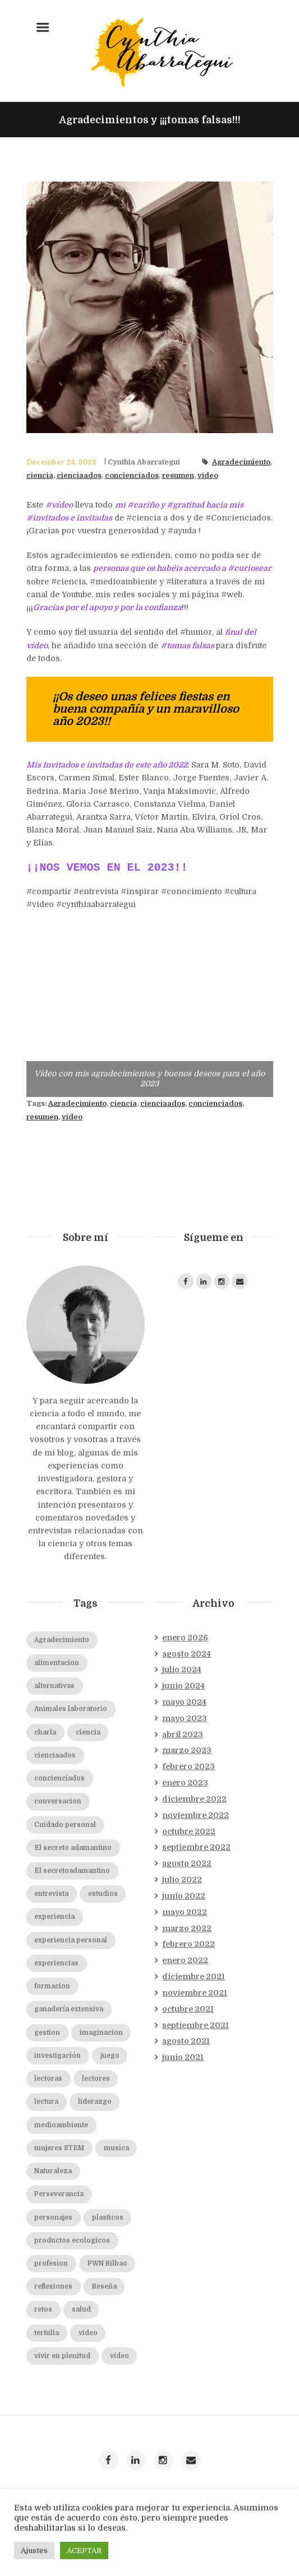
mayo (184, 1702)
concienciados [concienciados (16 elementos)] (59, 1778)
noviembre (195, 1815)
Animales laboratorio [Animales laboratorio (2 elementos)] (70, 1709)
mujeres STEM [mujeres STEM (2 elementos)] (59, 2148)
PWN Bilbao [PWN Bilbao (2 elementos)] (107, 2263)
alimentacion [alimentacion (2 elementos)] (56, 1663)
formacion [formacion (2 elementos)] (52, 1986)
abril (182, 1734)
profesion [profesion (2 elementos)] (51, 2263)
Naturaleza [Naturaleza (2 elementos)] (53, 2171)
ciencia (39, 476)
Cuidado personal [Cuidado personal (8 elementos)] (65, 1825)
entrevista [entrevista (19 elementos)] (51, 1894)
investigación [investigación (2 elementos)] (57, 2055)
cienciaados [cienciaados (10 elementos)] (55, 1755)
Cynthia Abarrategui (144, 462)
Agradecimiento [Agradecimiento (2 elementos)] (61, 1640)
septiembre (196, 1847)
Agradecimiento (241, 462)
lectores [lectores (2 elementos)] (96, 2078)
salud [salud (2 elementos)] (81, 2309)
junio (183, 1685)
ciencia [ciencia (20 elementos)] (88, 1732)
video (207, 476)
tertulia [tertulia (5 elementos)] (46, 2333)
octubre (188, 1831)
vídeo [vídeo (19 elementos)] (119, 2356)
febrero (188, 1766)
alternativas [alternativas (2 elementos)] (54, 1686)
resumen (178, 476)
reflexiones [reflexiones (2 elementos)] (53, 2286)
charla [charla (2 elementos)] (45, 1732)
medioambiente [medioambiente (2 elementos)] (61, 2125)
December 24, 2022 (61, 462)
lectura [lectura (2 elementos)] (46, 2101)
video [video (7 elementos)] (88, 2333)
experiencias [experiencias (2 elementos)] (56, 1963)
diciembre (194, 1798)
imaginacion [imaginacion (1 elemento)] (101, 2032)
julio (181, 1669)
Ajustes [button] (34, 2550)
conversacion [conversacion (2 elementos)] (57, 1801)
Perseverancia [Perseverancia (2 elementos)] (59, 2194)
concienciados (132, 476)
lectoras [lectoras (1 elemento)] (48, 2078)
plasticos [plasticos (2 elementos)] (107, 2217)
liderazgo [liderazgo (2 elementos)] (95, 2101)
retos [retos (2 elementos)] (43, 2309)
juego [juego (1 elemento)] (109, 2055)
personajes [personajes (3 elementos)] (53, 2217)
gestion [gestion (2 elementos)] (47, 2032)
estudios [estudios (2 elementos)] (103, 1894)
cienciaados (79, 476)
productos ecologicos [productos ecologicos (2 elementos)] (72, 2240)
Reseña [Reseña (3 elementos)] (104, 2286)
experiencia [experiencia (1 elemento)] (54, 1917)
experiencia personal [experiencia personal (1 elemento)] (70, 1940)
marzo (186, 1750)
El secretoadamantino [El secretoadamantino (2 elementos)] (72, 1871)
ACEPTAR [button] (84, 2550)
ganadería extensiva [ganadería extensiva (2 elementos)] (68, 2009)
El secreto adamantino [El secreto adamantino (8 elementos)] (73, 1848)
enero (185, 1637)
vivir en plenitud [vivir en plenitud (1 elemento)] (62, 2356)
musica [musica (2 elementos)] (116, 2148)
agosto (186, 1653)
